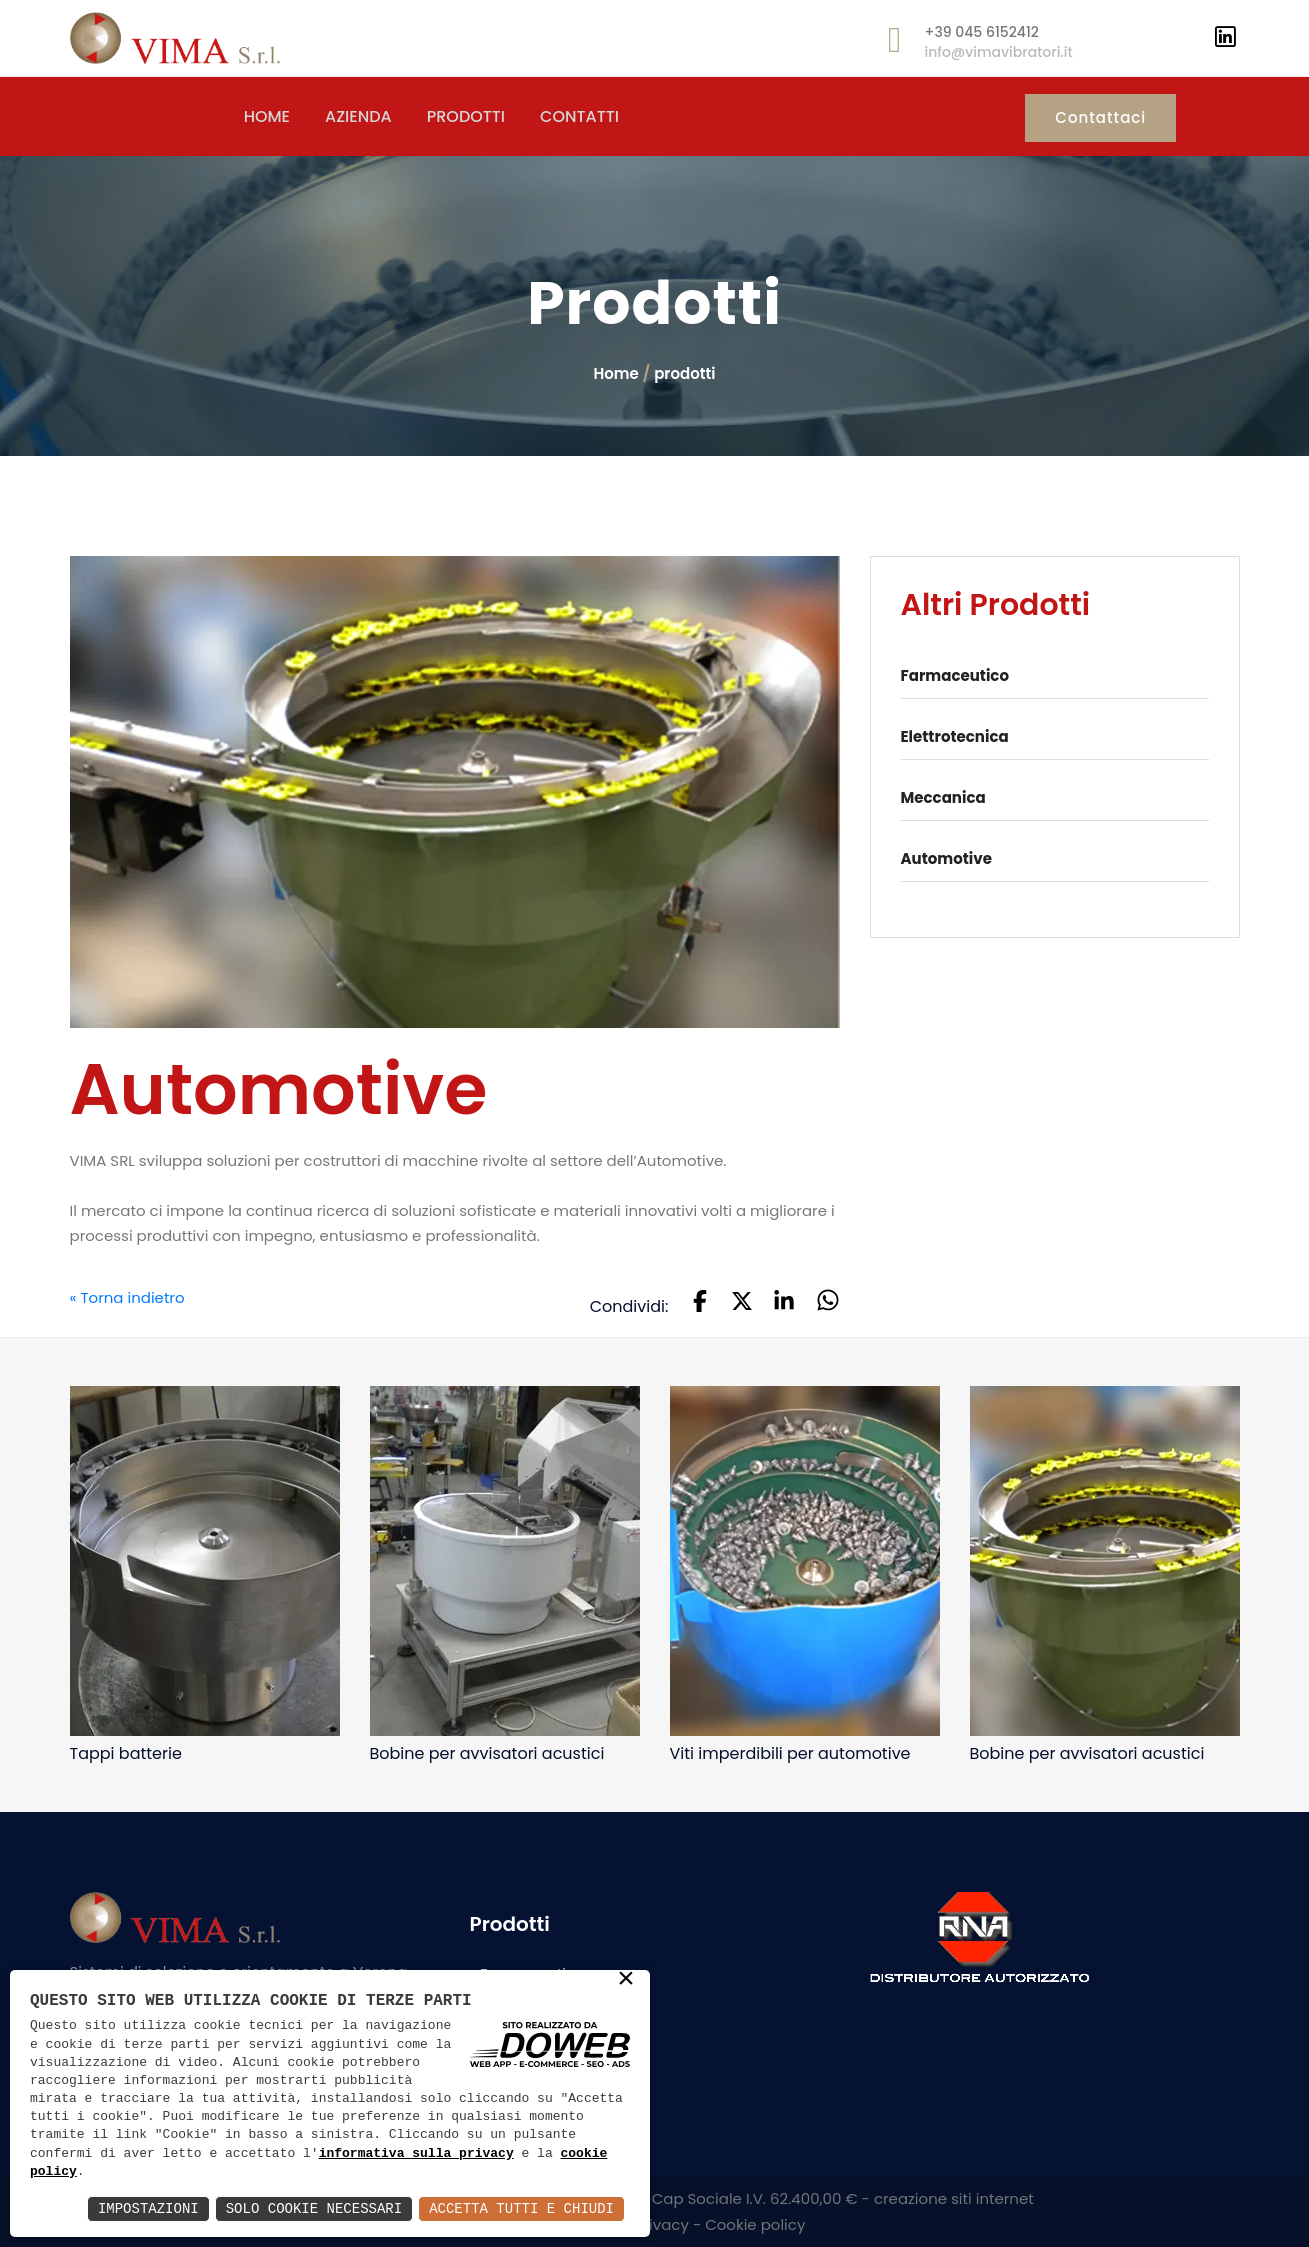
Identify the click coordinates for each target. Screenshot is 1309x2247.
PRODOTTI (466, 116)
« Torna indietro (127, 1298)
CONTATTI (579, 116)
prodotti (684, 374)
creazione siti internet (954, 2198)
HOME (267, 116)
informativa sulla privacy (416, 2154)
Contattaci (1100, 118)
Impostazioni (148, 2208)
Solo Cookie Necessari (314, 2208)
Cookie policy (755, 2224)
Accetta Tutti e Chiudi (521, 2208)
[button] (700, 1303)
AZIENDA (358, 116)
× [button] (626, 1980)
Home (615, 374)
